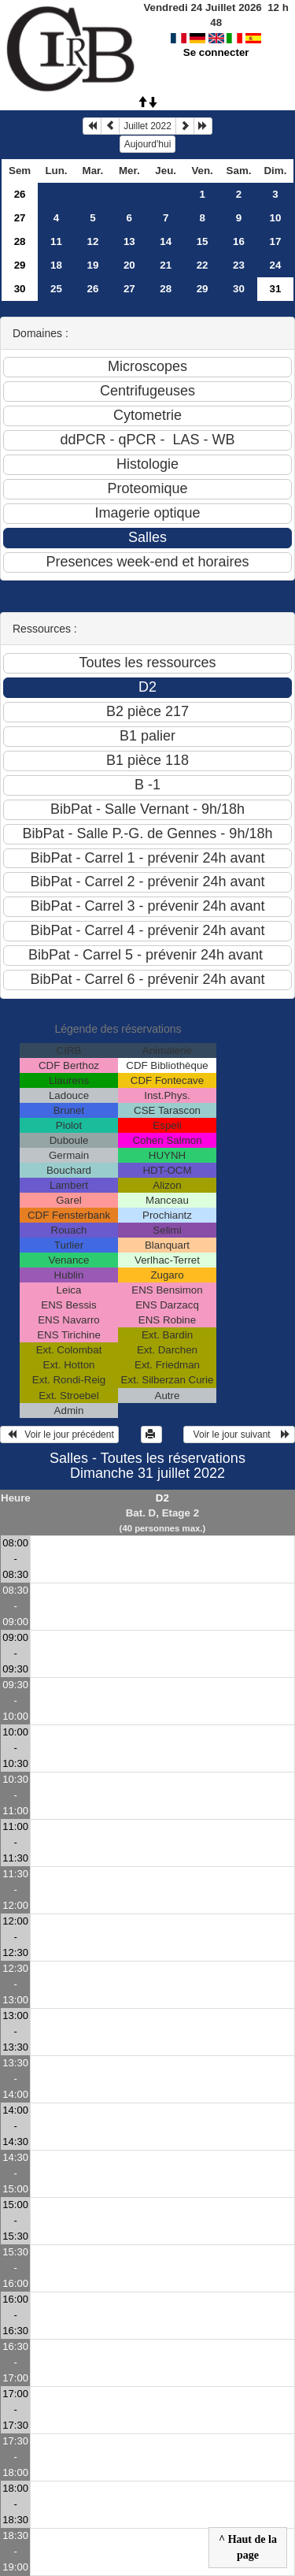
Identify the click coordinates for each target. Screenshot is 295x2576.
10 (276, 218)
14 (165, 241)
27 (20, 218)
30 (20, 289)
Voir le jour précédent (59, 1434)
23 (239, 265)
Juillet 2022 (147, 126)
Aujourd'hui (147, 144)
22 (202, 265)
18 (56, 265)
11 (56, 241)
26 (20, 194)
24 (276, 265)
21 (165, 265)
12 (92, 241)
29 (20, 265)
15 (202, 241)
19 (92, 265)
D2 (162, 1498)
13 (129, 241)
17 (276, 241)
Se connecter (216, 37)
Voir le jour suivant (239, 1434)
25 (56, 289)
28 (20, 241)
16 (239, 241)
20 (129, 265)
